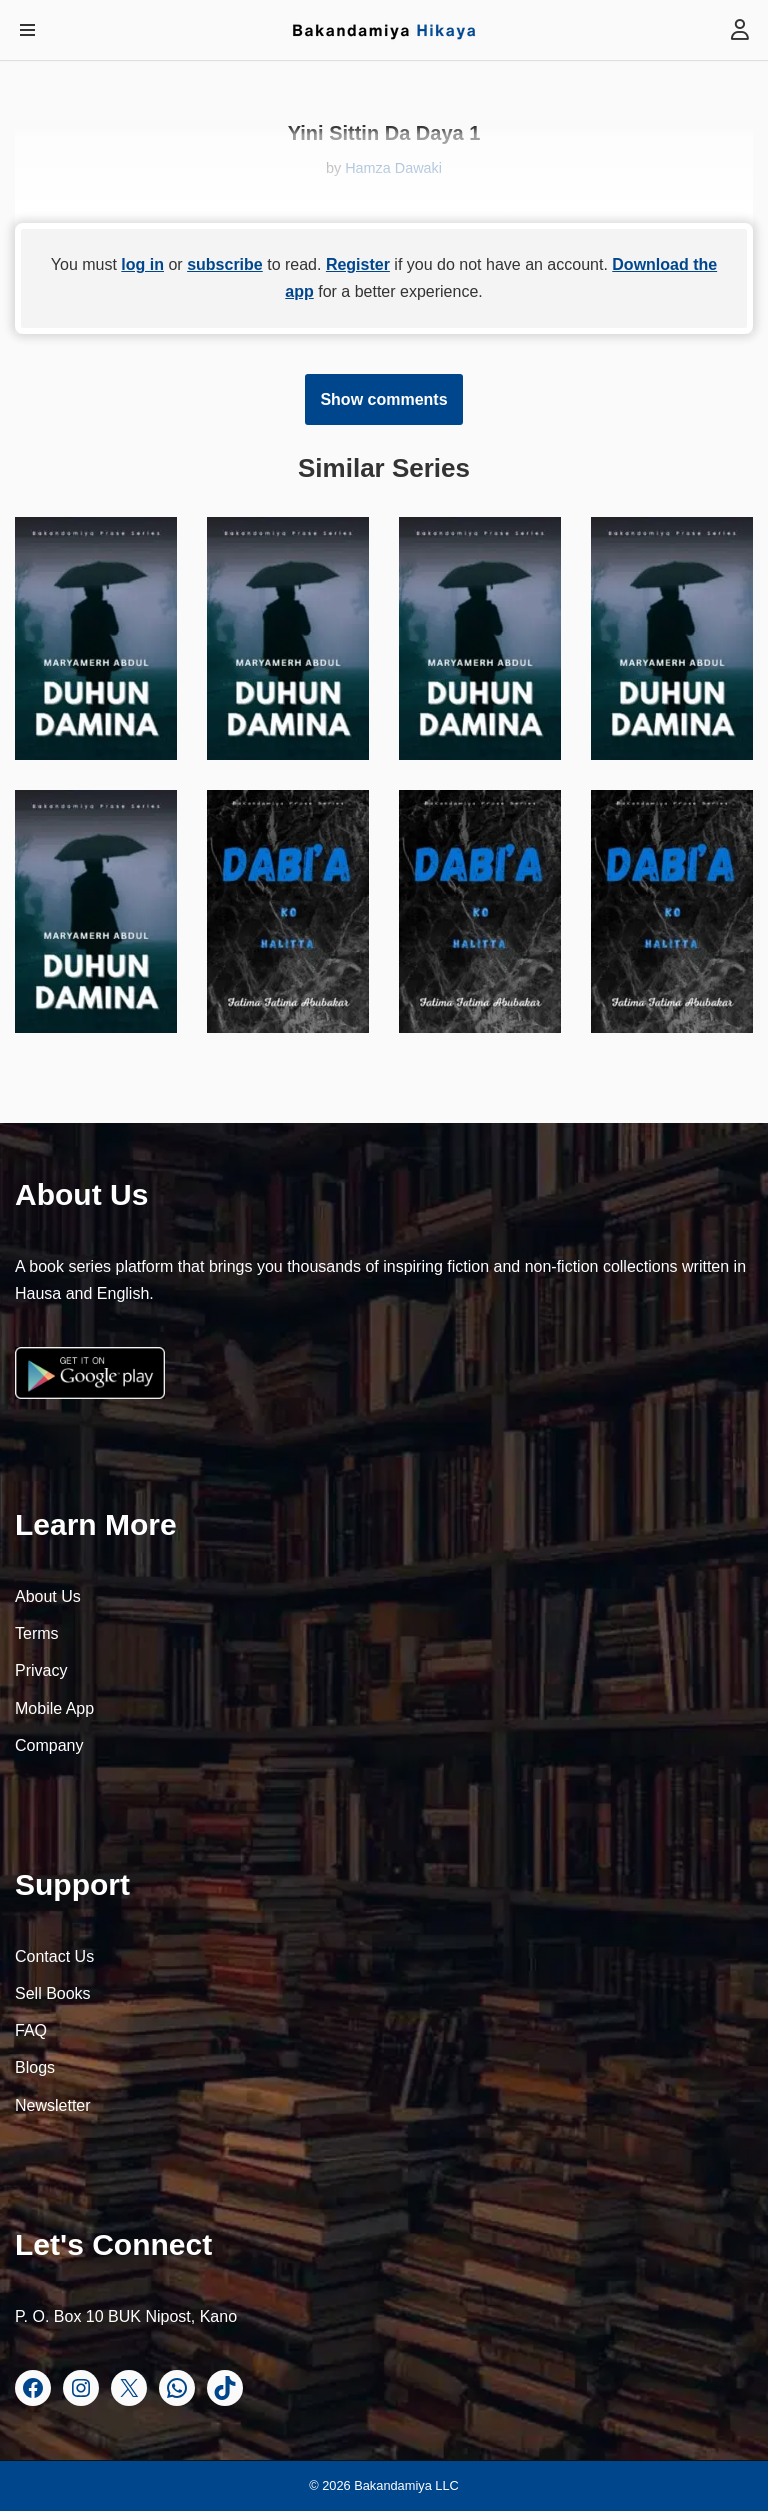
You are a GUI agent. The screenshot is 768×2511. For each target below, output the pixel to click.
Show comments (383, 399)
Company (49, 1745)
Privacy (41, 1670)
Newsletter (53, 2105)
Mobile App (54, 1708)
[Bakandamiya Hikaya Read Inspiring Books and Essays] (384, 30)
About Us (48, 1596)
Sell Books (53, 1993)
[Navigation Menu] (27, 30)
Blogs (35, 2067)
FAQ (31, 2030)
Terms (37, 1633)
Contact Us (54, 1956)
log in (142, 264)
